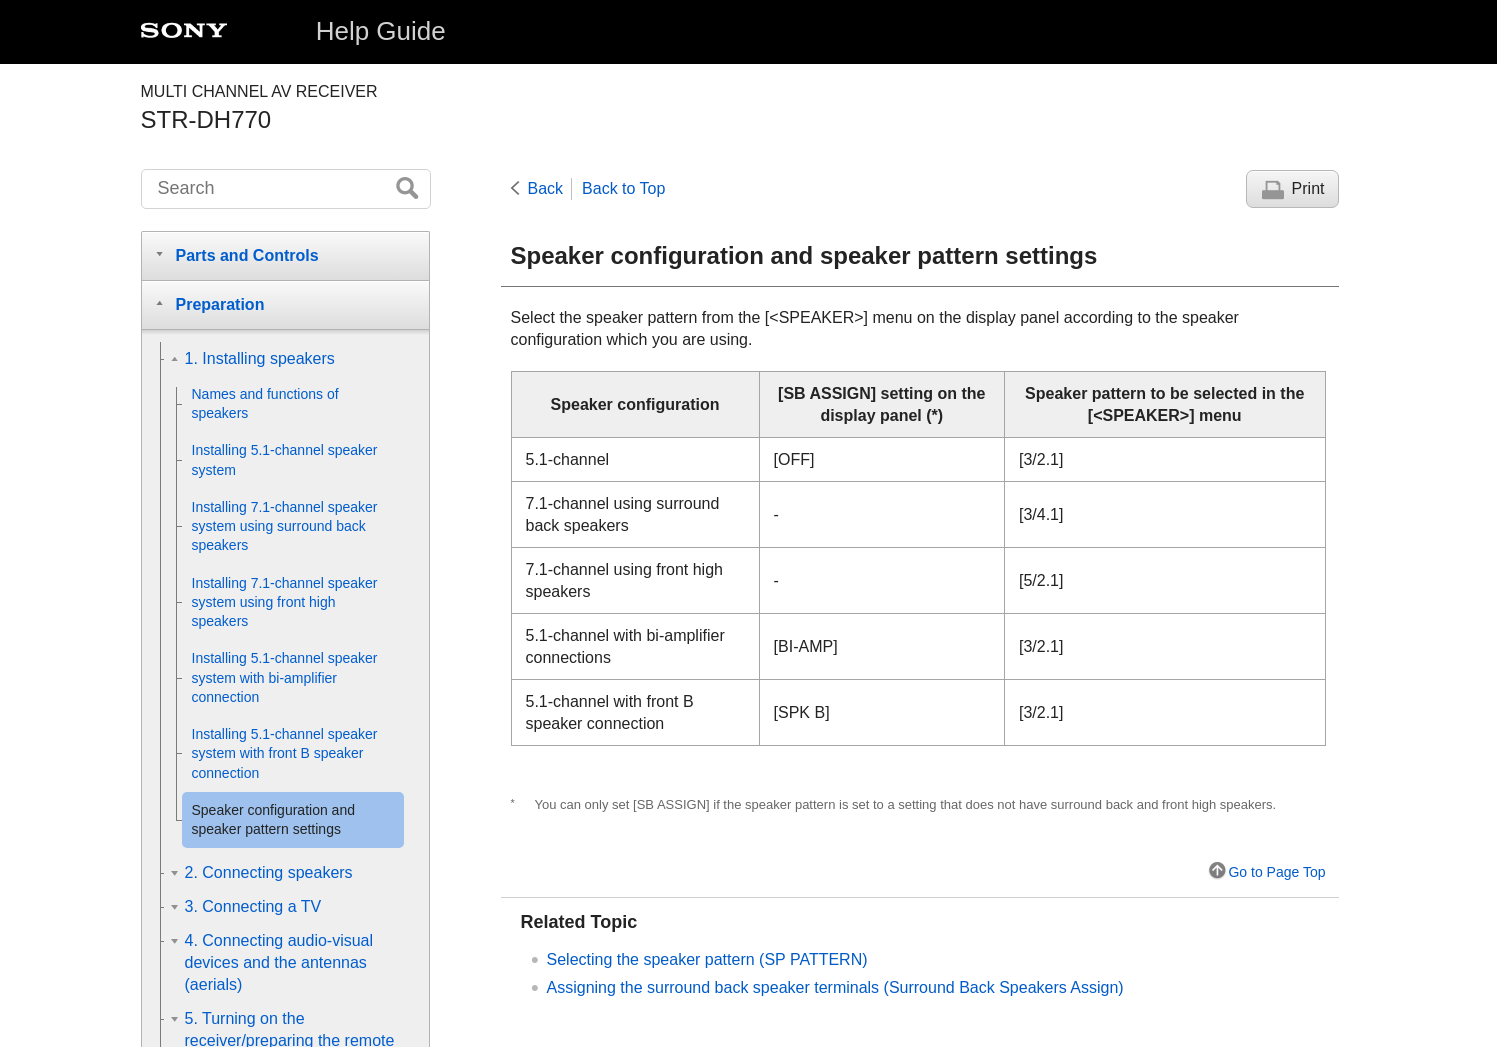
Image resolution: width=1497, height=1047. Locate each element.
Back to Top (623, 188)
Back (546, 188)
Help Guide (381, 31)
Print (1308, 188)
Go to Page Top (1276, 872)
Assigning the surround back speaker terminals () (835, 987)
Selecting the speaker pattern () (707, 959)
